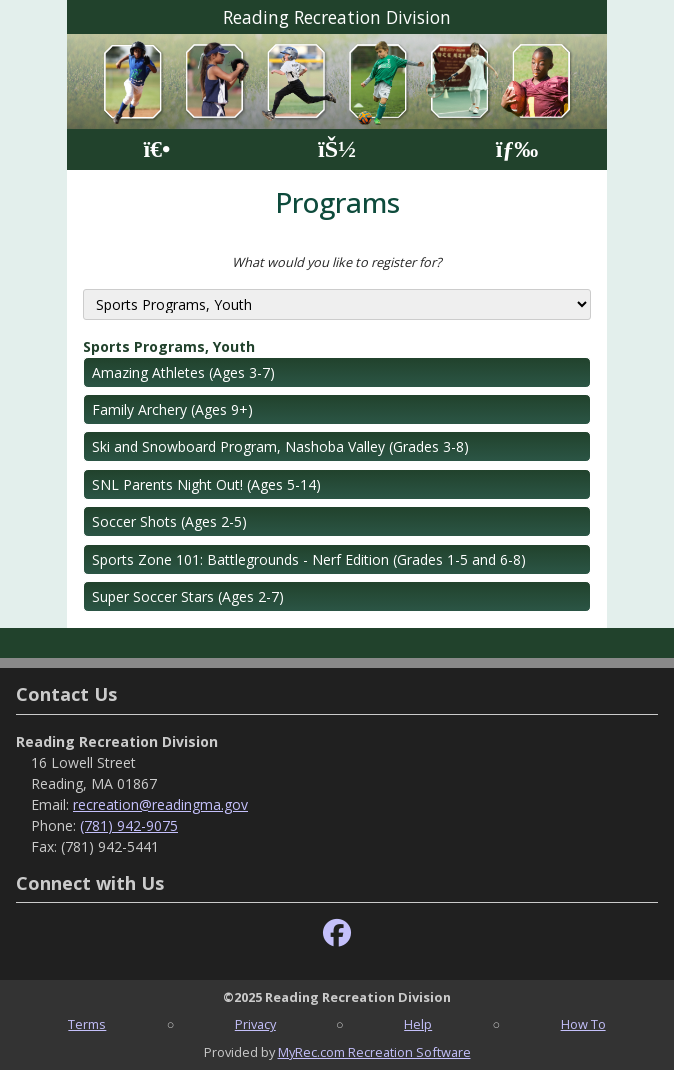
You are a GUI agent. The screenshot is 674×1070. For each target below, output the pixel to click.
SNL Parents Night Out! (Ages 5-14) (206, 484)
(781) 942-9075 (129, 825)
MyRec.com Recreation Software (374, 1052)
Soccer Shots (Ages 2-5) (169, 521)
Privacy (255, 1024)
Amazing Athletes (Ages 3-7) (183, 372)
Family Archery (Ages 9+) (172, 409)
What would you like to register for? (337, 262)
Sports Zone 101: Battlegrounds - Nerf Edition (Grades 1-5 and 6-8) (309, 559)
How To (583, 1024)
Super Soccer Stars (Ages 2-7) (188, 596)
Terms (87, 1024)
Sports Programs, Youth (169, 346)
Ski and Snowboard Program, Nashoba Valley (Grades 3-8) (280, 446)
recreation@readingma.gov (160, 804)
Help (418, 1024)
